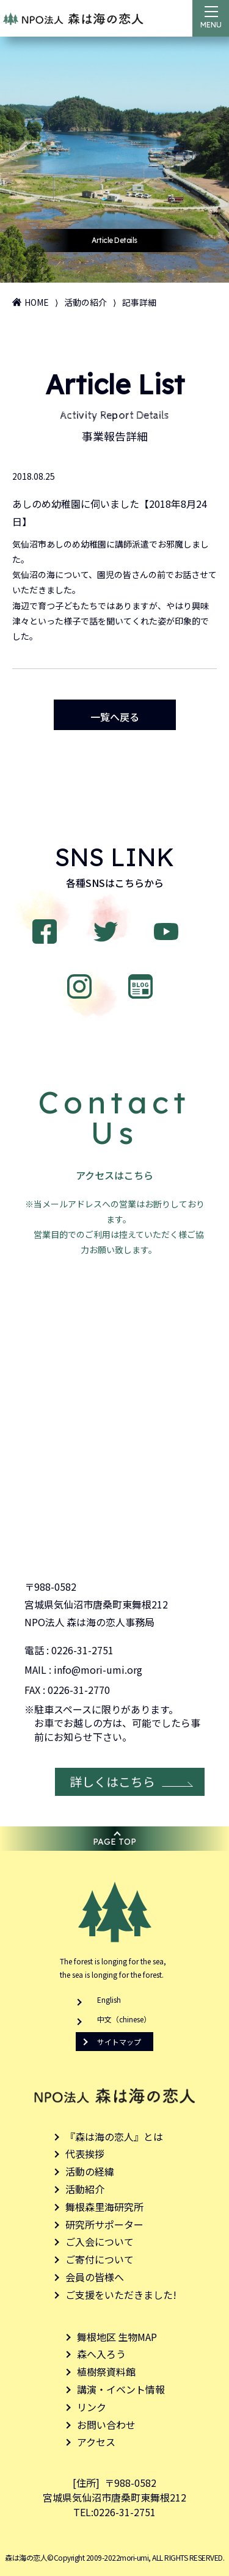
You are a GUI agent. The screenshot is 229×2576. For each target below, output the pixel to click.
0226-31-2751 (82, 1650)
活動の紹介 (85, 302)
